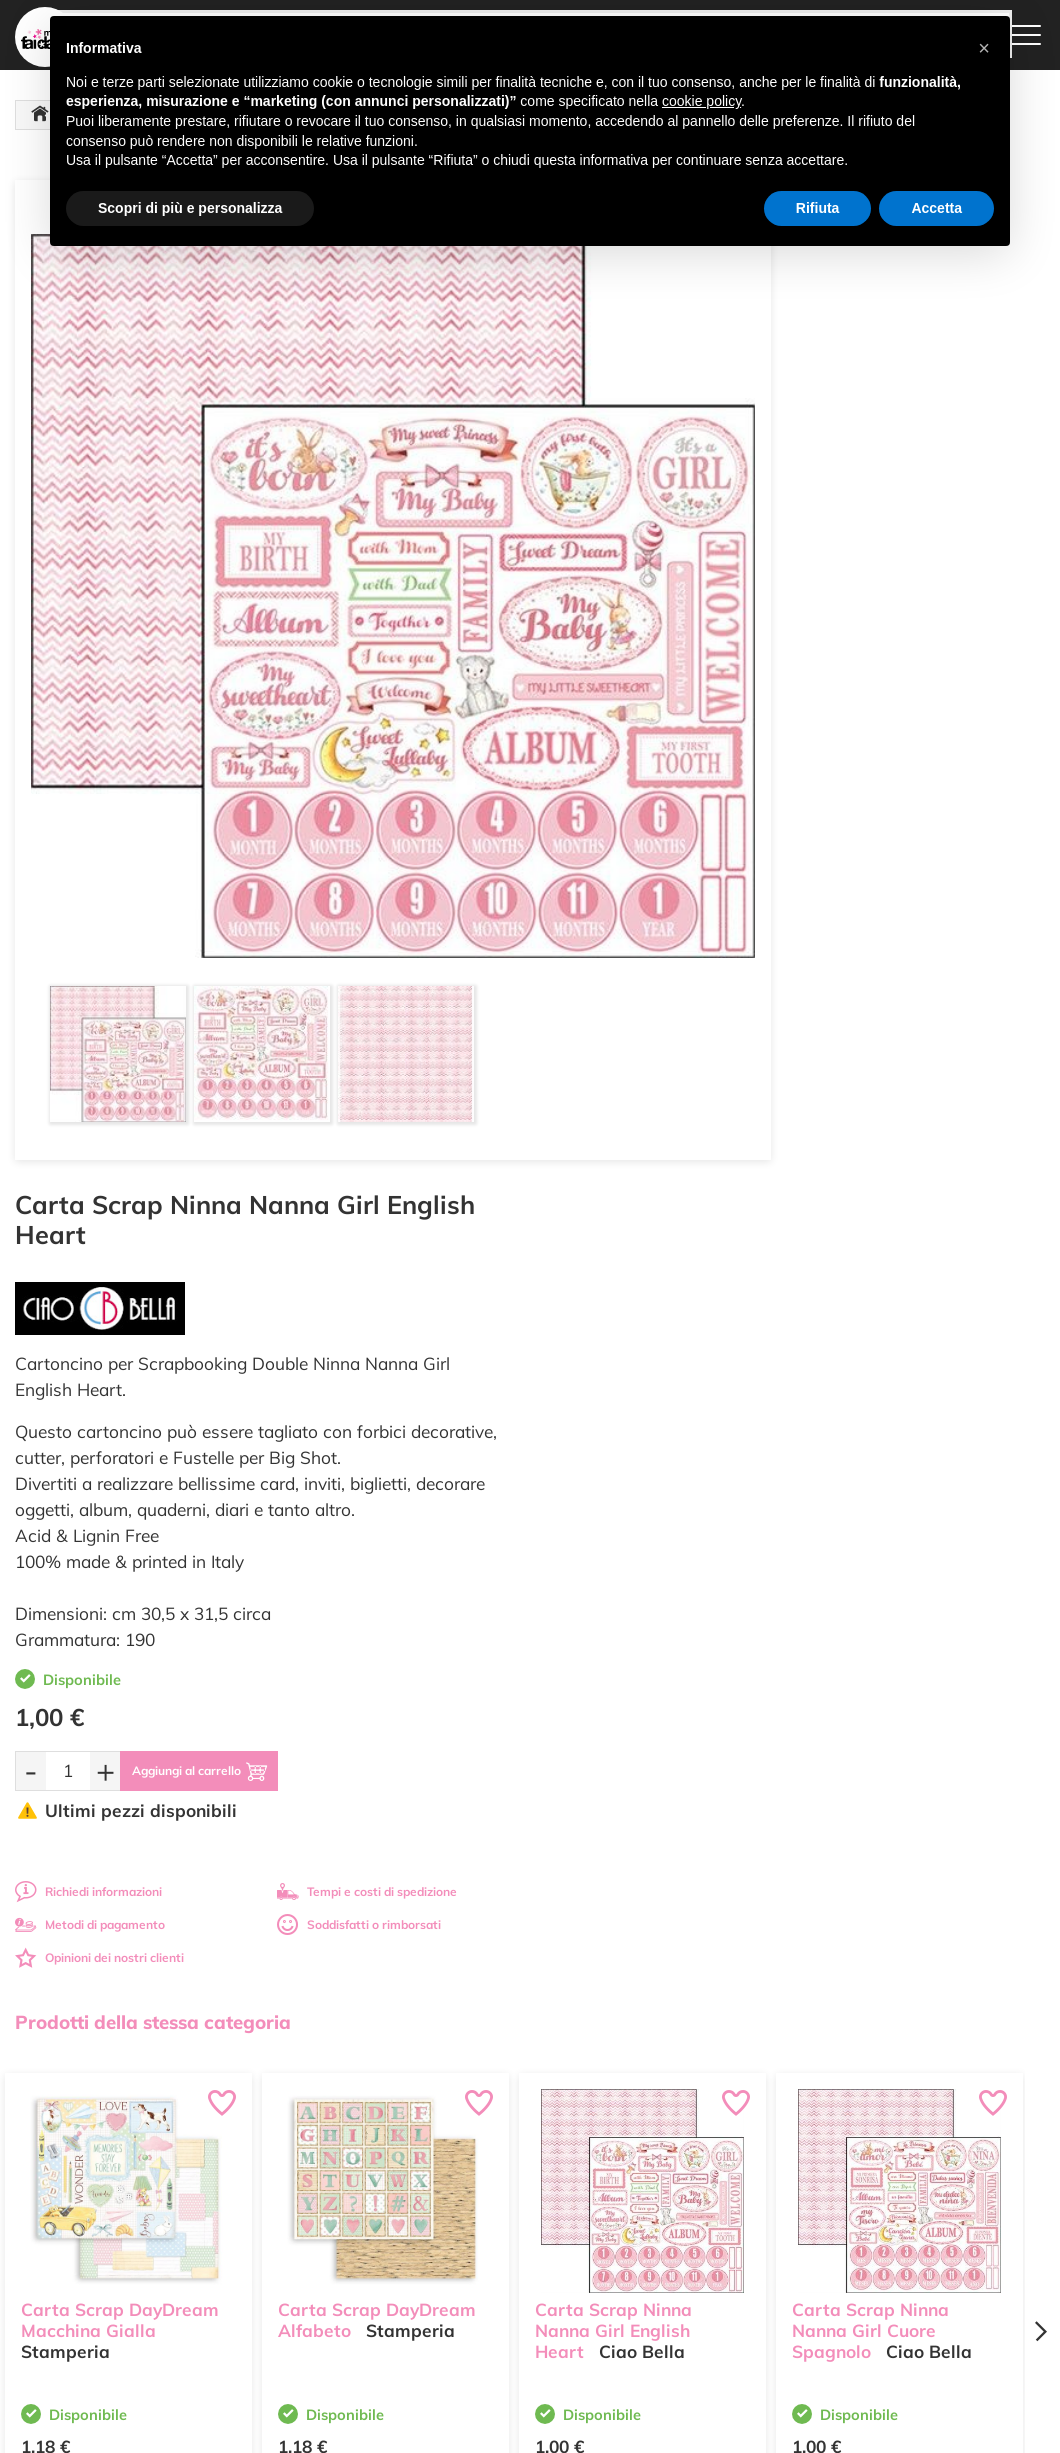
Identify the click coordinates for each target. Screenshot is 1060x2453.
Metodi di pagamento (626, 914)
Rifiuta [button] (818, 208)
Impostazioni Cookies (692, 2233)
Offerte (476, 2142)
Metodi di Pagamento (692, 2142)
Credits (804, 2426)
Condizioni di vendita (690, 2194)
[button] (984, 48)
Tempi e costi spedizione (128, 1849)
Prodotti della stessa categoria (153, 1012)
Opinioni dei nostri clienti (635, 947)
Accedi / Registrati (507, 2200)
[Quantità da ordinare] (604, 760)
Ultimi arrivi (488, 2123)
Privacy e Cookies (681, 2213)
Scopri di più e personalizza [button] (190, 208)
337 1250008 (346, 2276)
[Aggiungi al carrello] (753, 761)
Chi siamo (484, 2181)
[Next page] (1040, 1322)
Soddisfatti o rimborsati (895, 914)
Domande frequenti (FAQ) (704, 2123)
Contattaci (485, 2219)
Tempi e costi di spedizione (903, 881)
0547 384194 (346, 2218)
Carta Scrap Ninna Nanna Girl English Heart (613, 1310)
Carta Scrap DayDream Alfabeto (377, 1300)
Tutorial (477, 2161)
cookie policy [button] (701, 101)
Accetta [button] (936, 208)
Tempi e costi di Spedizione (676, 2168)
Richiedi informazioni (624, 881)
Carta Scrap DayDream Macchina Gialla (120, 1300)
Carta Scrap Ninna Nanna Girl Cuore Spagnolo (870, 1310)
